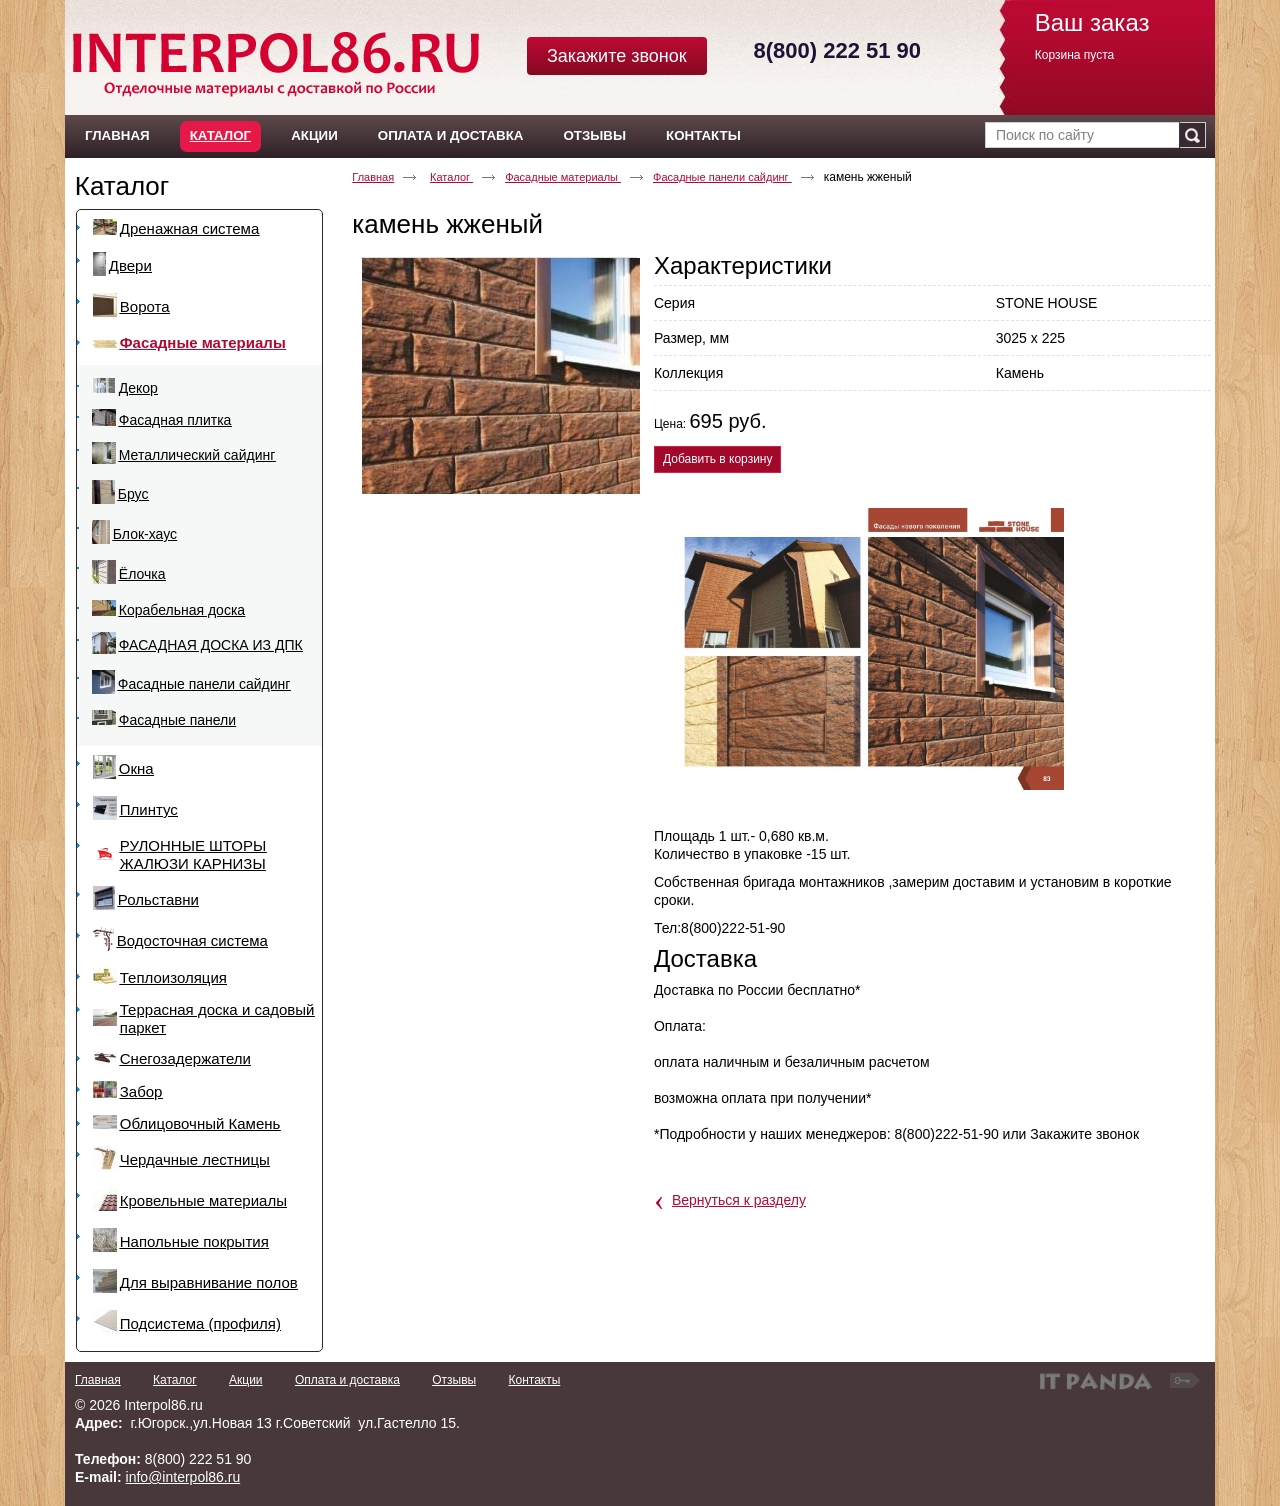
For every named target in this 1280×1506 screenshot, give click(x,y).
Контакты (534, 1380)
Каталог (220, 135)
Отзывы (454, 1380)
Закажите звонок (617, 56)
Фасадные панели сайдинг (722, 177)
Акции (246, 1380)
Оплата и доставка (347, 1380)
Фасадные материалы (563, 177)
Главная (373, 177)
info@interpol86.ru (183, 1477)
